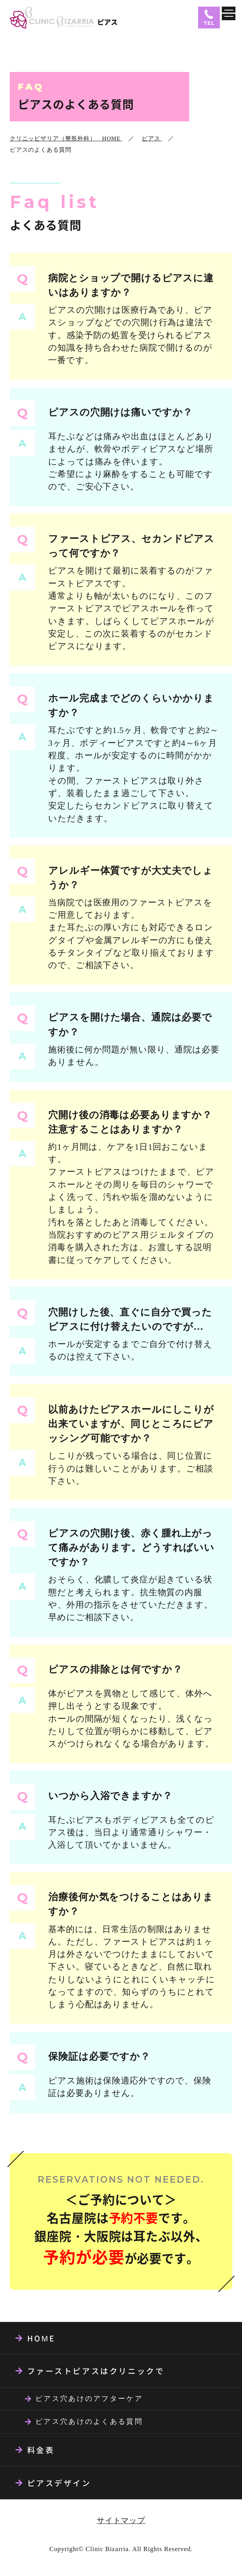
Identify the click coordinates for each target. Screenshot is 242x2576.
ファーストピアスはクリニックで (96, 2370)
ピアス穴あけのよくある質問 (89, 2421)
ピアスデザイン (59, 2482)
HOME (41, 2338)
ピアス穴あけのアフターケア (89, 2398)
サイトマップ (121, 2520)
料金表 (41, 2449)
